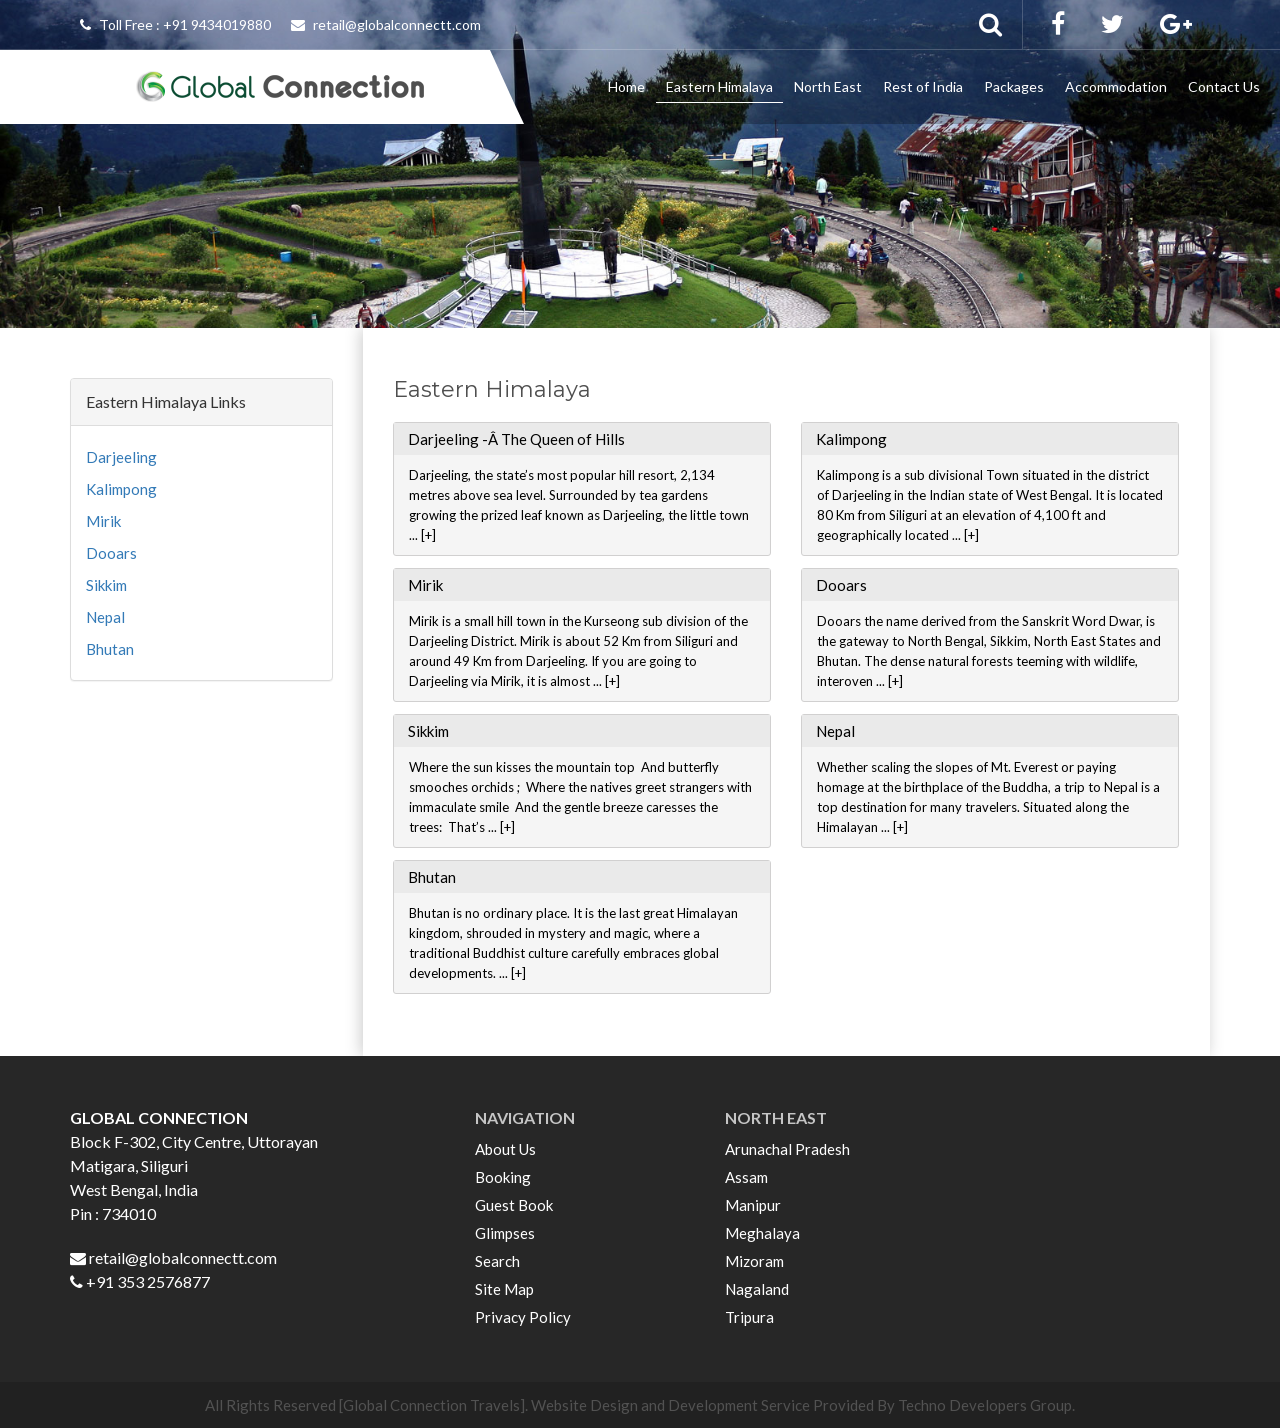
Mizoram (754, 1261)
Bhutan (110, 649)
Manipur (753, 1205)
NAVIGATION (525, 1117)
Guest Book (514, 1205)
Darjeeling (121, 457)
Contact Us (1224, 86)
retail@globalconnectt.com (386, 24)
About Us (505, 1149)
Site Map (504, 1289)
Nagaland (757, 1289)
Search (497, 1261)
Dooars (111, 553)
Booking (503, 1177)
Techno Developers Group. (986, 1405)
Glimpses (505, 1233)
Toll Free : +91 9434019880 (175, 24)
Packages (1014, 86)
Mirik (103, 521)
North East (828, 86)
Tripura (749, 1317)
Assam (746, 1177)
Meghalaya (762, 1233)
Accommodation (1116, 86)
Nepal (105, 617)
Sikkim (106, 585)
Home (626, 86)
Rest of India (923, 86)
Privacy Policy (523, 1317)
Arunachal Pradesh (787, 1149)
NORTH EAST (776, 1117)
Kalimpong (121, 489)
